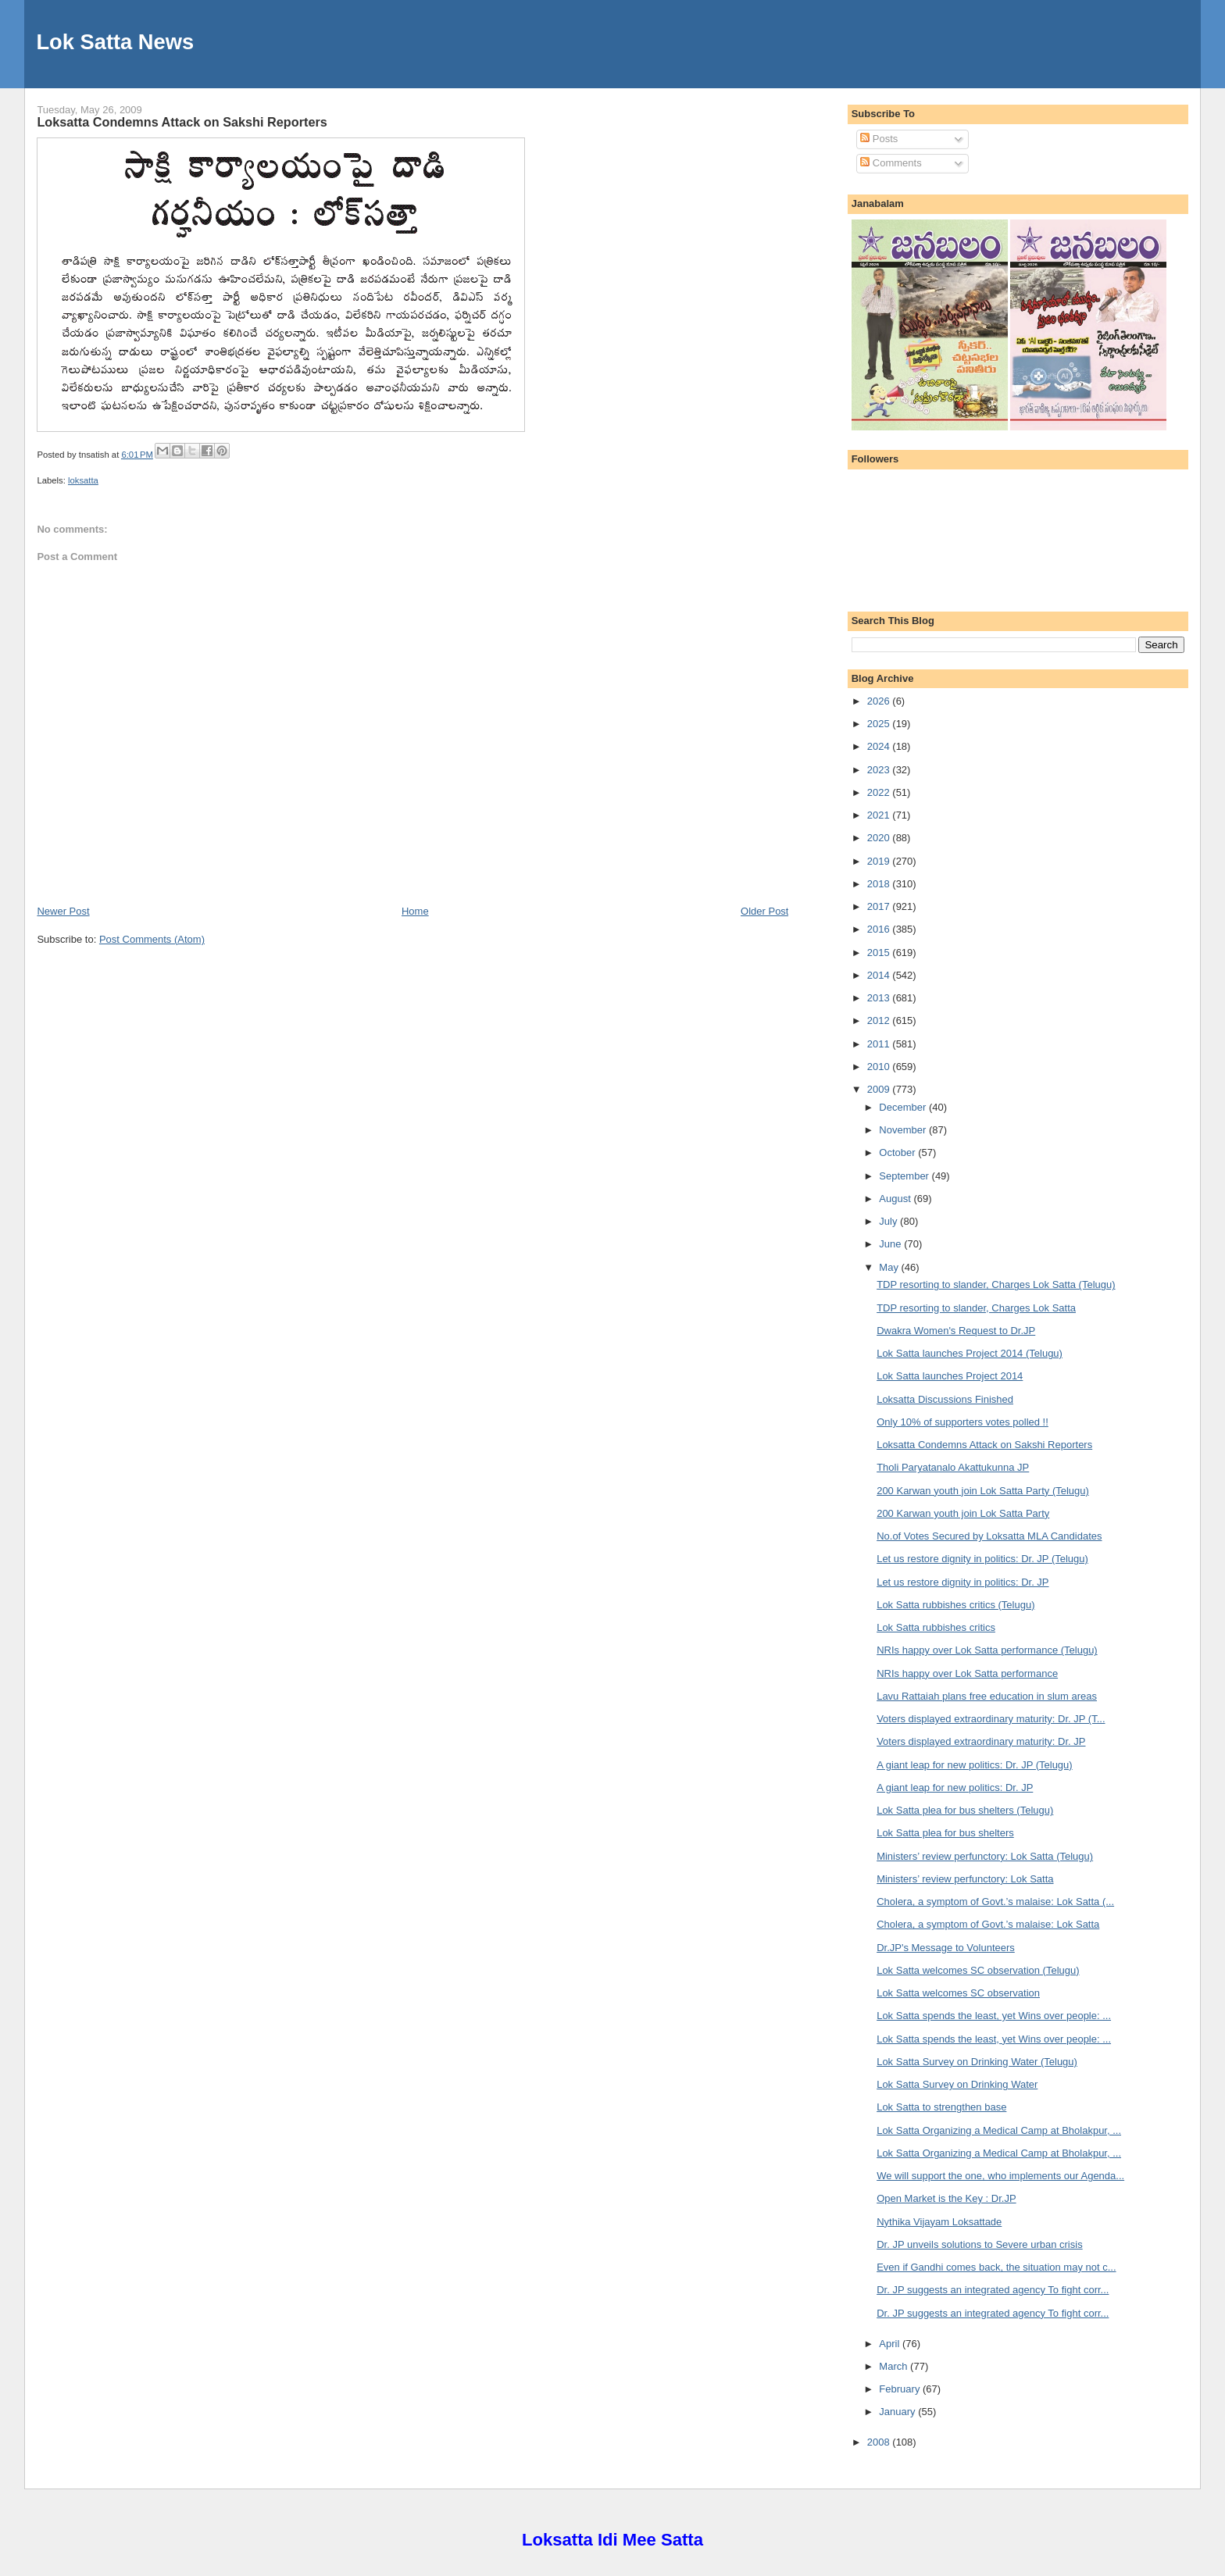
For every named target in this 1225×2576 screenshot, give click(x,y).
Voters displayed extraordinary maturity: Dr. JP (981, 1741)
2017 (880, 906)
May (890, 1267)
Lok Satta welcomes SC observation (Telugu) (978, 1970)
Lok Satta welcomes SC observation (958, 1993)
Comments (890, 163)
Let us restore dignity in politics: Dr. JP (962, 1582)
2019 (880, 861)
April (890, 2343)
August (896, 1198)
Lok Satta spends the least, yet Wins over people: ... (994, 2015)
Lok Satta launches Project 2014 (950, 1376)
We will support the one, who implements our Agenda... (1000, 2176)
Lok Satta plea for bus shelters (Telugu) (965, 1810)
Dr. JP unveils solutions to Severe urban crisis (980, 2244)
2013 (880, 998)
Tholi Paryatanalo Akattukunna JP (953, 1467)
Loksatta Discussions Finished (945, 1399)
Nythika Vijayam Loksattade (939, 2222)
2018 (880, 884)
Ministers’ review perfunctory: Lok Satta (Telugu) (985, 1856)
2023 (880, 770)
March (894, 2366)
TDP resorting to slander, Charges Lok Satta (976, 1308)
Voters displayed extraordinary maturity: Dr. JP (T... (991, 1719)
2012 (880, 1020)
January (898, 2411)
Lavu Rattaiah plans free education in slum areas (987, 1696)
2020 (880, 838)
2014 (880, 975)
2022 (880, 792)
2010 (880, 1066)
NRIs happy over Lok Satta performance (967, 1673)
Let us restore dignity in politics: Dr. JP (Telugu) (982, 1559)
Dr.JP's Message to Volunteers (946, 1947)
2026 (880, 701)
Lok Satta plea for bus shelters (945, 1833)
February (901, 2389)
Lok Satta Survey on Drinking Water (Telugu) (977, 2062)
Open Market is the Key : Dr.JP (946, 2198)
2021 (880, 815)
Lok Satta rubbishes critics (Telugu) (955, 1605)
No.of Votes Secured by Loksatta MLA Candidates (989, 1536)
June (891, 1244)
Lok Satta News (115, 42)
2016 (880, 929)
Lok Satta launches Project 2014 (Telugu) (969, 1353)
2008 (880, 2442)
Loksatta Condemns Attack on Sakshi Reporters (182, 122)
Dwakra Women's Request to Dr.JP (956, 1330)
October (898, 1152)
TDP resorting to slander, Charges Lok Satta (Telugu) (996, 1284)
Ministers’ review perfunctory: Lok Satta (965, 1879)
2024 (880, 746)
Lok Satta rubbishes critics (936, 1627)
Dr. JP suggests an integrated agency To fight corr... (993, 2290)
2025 (880, 724)
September (905, 1176)
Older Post (764, 911)
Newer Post (63, 911)
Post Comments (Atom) (152, 939)
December (904, 1107)
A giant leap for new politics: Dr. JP (955, 1787)
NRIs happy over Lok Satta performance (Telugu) (987, 1650)
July (889, 1221)
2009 (880, 1089)
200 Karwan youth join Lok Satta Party (963, 1513)
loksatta (83, 480)
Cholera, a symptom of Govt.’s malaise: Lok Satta (988, 1924)
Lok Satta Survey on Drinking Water (957, 2084)
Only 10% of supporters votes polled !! (962, 1422)
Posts (879, 138)
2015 (880, 952)
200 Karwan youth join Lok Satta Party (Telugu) (983, 1491)
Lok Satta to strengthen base (941, 2107)
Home (415, 911)
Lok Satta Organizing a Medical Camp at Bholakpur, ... (999, 2130)
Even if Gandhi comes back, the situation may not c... (996, 2267)
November (904, 1130)
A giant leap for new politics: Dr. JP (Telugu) (975, 1765)
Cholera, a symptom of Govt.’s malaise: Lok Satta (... (995, 1901)
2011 (880, 1044)
